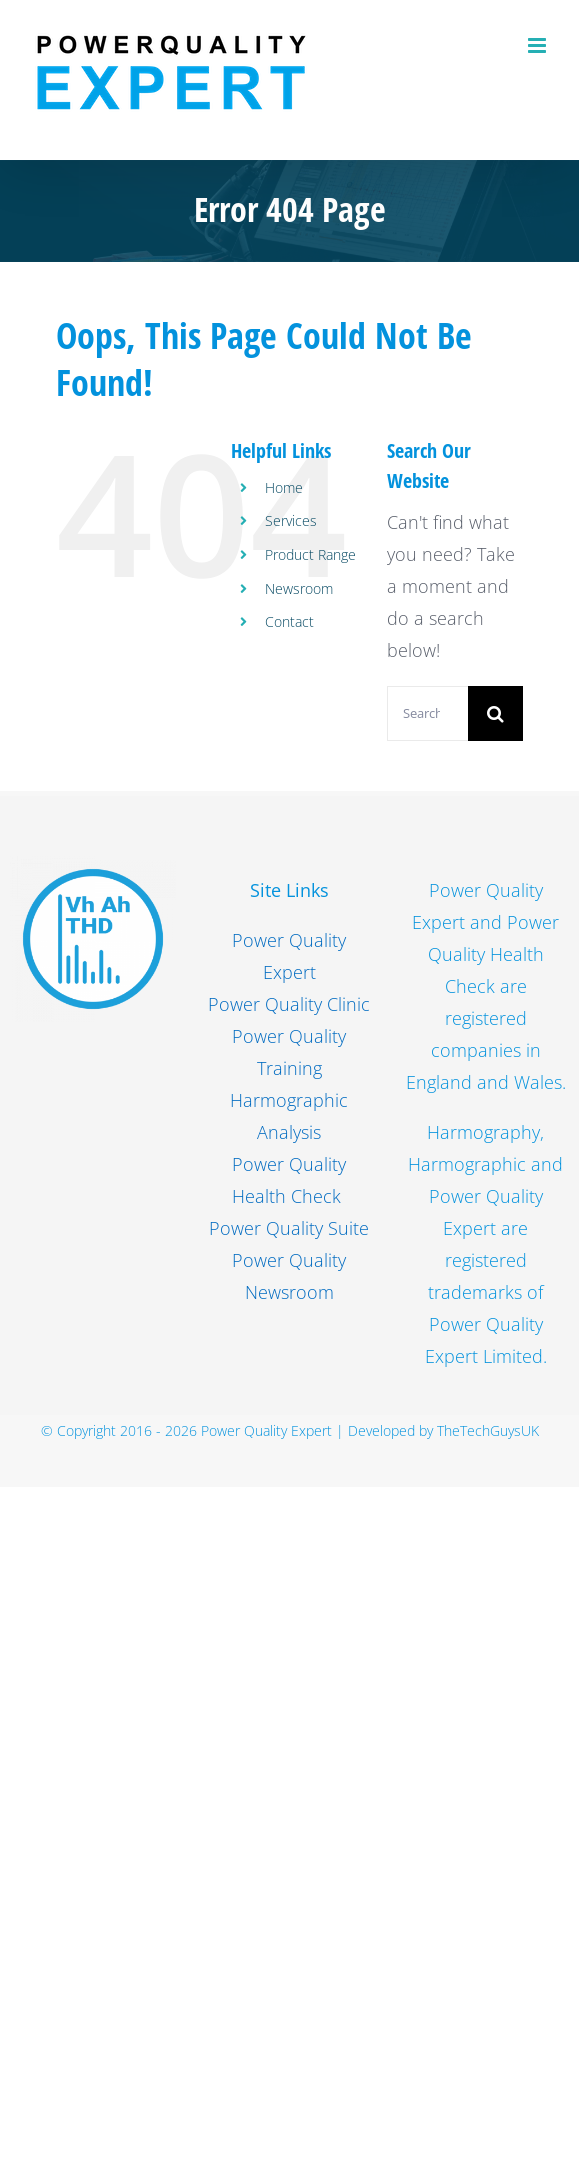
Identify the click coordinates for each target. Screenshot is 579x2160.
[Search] (495, 713)
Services (291, 520)
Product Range (310, 554)
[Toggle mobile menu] (538, 45)
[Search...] (427, 713)
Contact (289, 621)
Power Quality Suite (289, 1228)
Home (284, 487)
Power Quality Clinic (289, 1004)
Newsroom (299, 588)
